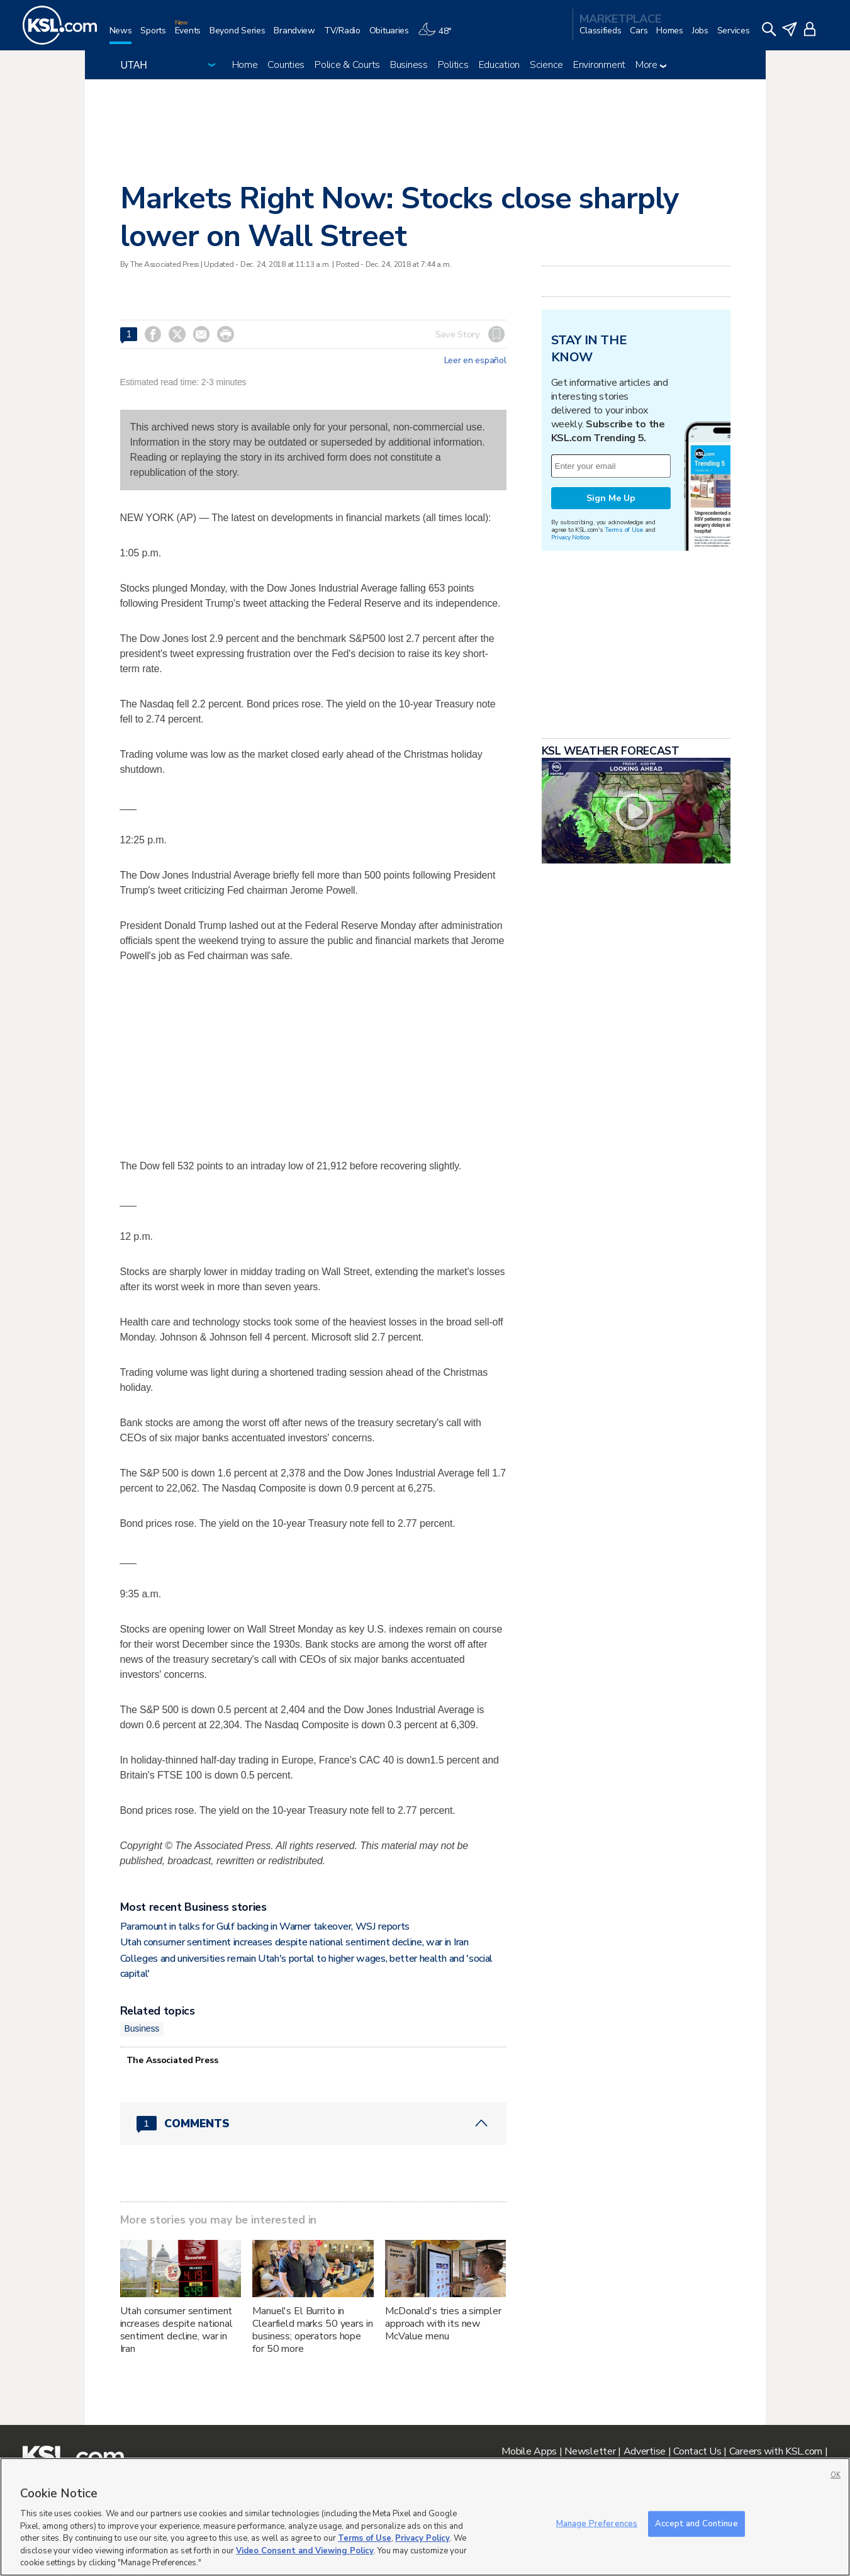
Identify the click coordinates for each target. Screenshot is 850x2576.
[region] (425, 2517)
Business (409, 65)
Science (546, 65)
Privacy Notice (570, 537)
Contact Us (697, 2451)
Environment (599, 65)
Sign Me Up (610, 498)
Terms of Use (624, 530)
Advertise (645, 2451)
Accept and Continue (696, 2523)
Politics (453, 65)
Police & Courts (347, 65)
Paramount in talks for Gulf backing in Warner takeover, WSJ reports (265, 1926)
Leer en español (475, 360)
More (650, 65)
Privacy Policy (422, 2538)
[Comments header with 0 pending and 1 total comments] (313, 2123)
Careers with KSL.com (775, 2451)
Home (245, 65)
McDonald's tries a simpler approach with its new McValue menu (443, 2323)
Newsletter (589, 2451)
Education (499, 65)
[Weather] (439, 35)
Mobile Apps (529, 2451)
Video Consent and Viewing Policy (305, 2550)
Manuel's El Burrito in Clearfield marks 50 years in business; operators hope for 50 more (312, 2330)
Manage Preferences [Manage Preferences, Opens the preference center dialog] (596, 2523)
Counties (286, 65)
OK (835, 2475)
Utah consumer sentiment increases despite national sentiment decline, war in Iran (294, 1942)
